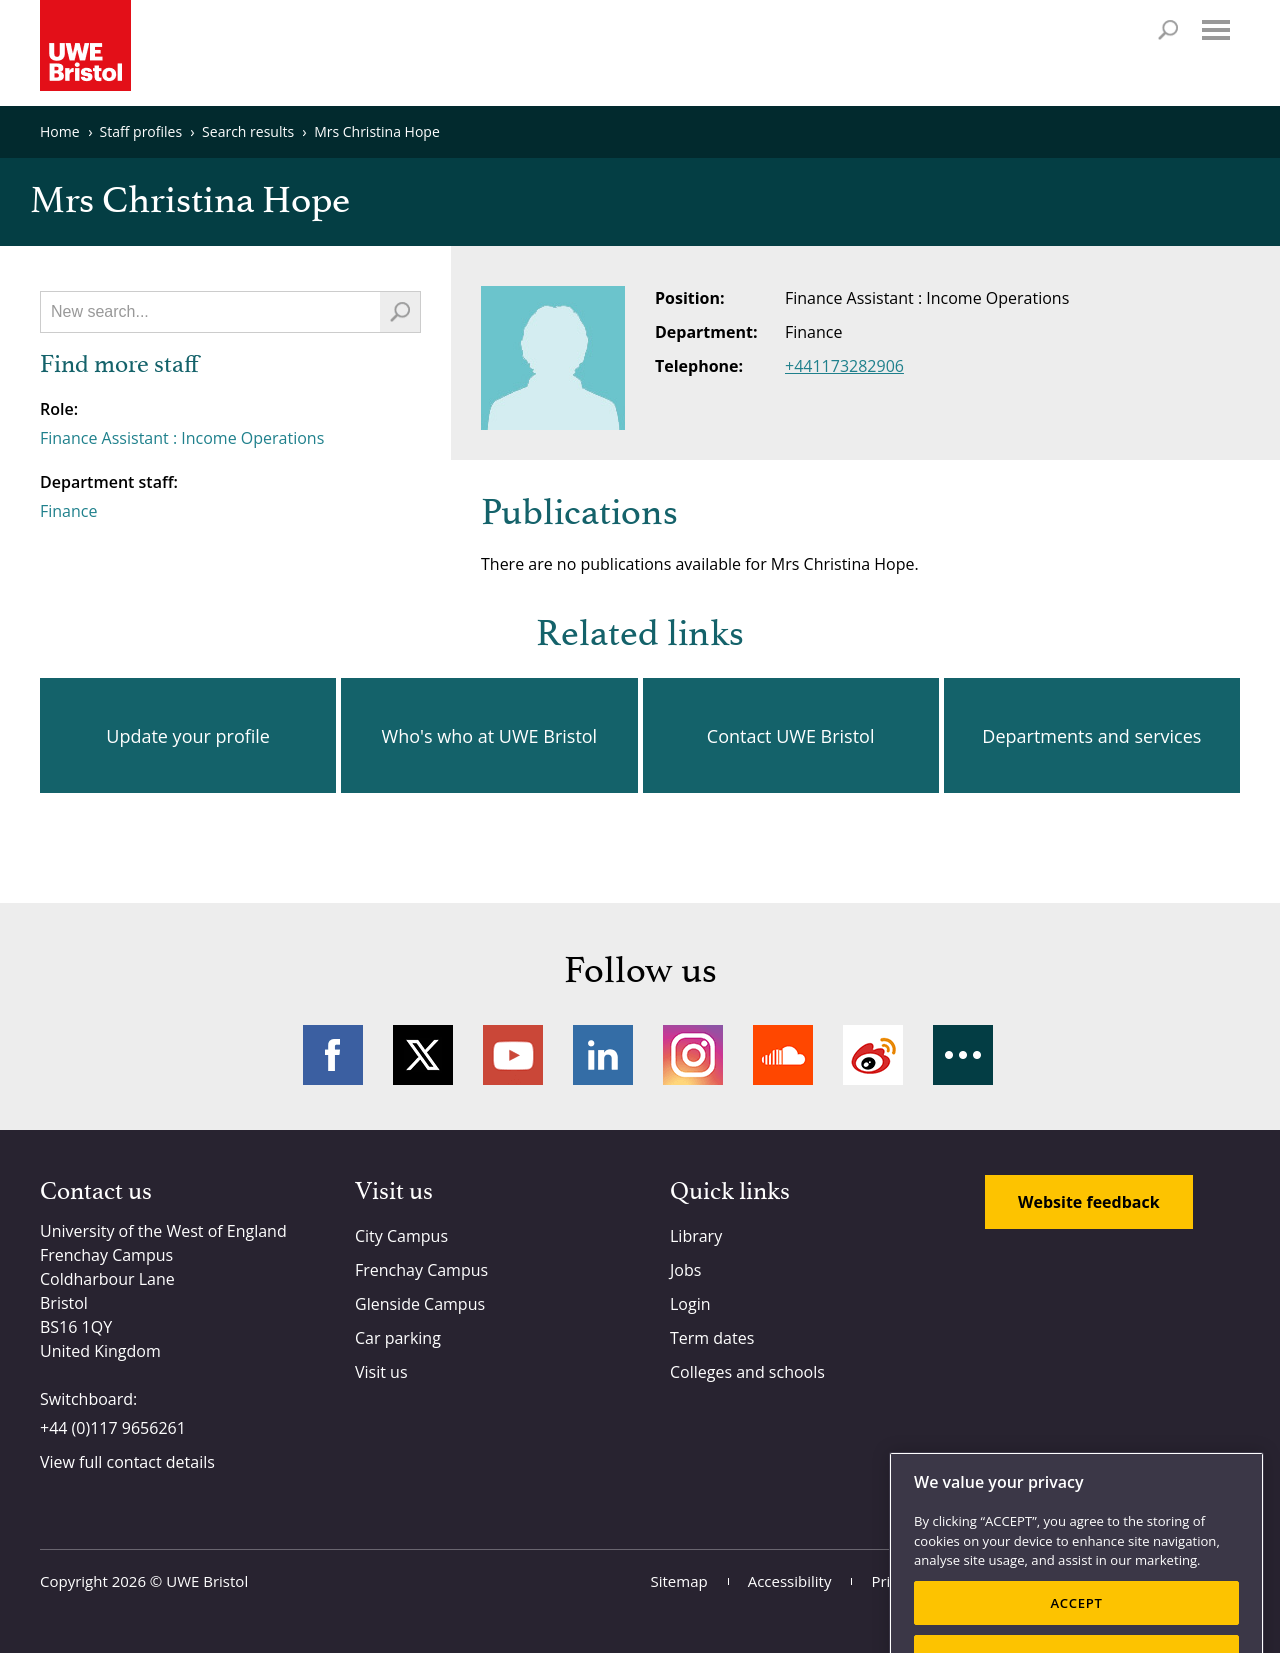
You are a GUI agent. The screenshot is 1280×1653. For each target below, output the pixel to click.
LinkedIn (603, 1055)
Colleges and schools (747, 1372)
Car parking (398, 1338)
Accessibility (790, 1581)
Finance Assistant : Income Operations (182, 438)
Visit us (381, 1372)
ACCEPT (1076, 1625)
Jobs (685, 1270)
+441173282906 (844, 366)
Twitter (423, 1055)
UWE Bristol (207, 1581)
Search (1168, 30)
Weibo (873, 1055)
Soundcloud (783, 1055)
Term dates (712, 1338)
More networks (963, 1055)
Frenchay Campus (421, 1270)
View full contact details (127, 1462)
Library (696, 1236)
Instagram (693, 1055)
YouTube (513, 1055)
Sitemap (679, 1581)
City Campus (401, 1236)
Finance (68, 511)
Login (690, 1304)
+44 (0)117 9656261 (113, 1428)
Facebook (333, 1055)
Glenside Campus (420, 1304)
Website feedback (1089, 1202)
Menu (1216, 30)
